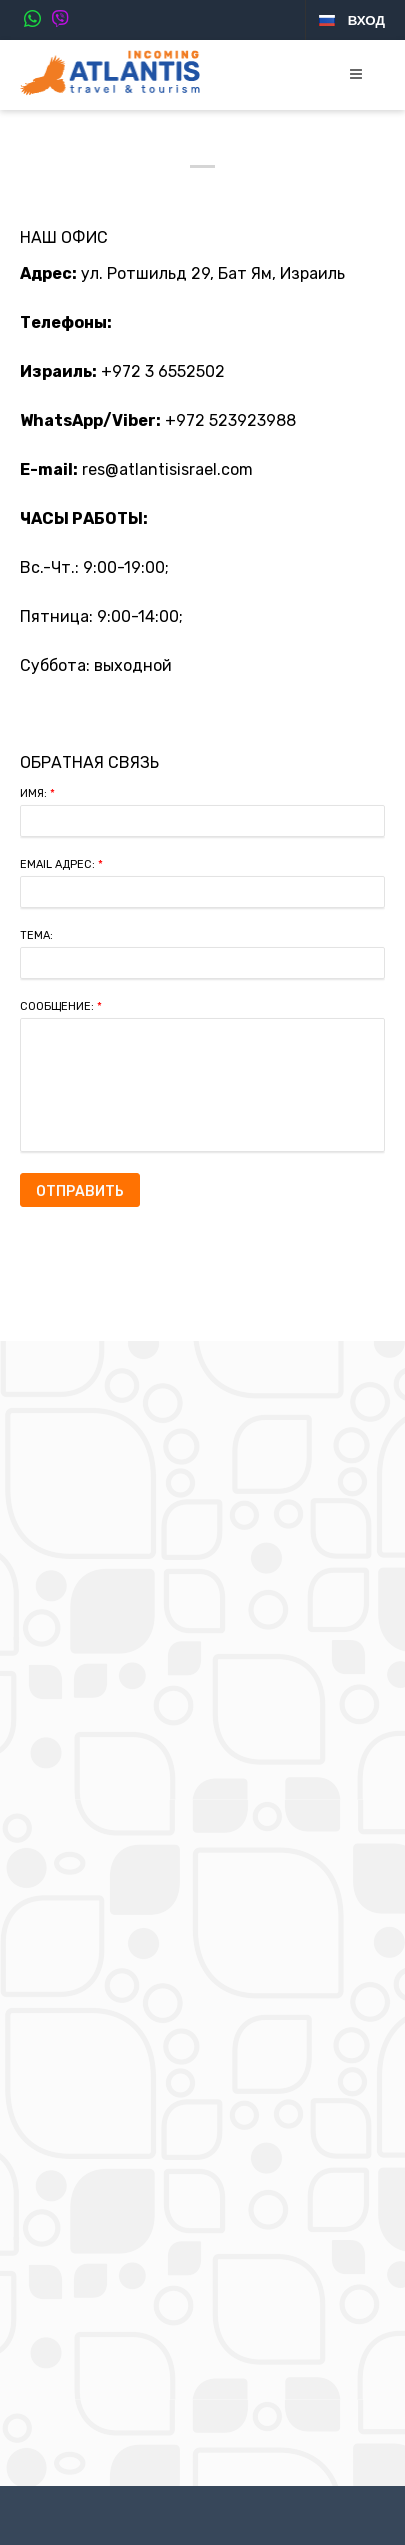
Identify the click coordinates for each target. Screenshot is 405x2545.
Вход (366, 20)
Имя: (37, 793)
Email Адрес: (61, 864)
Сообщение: (61, 1006)
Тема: (36, 935)
